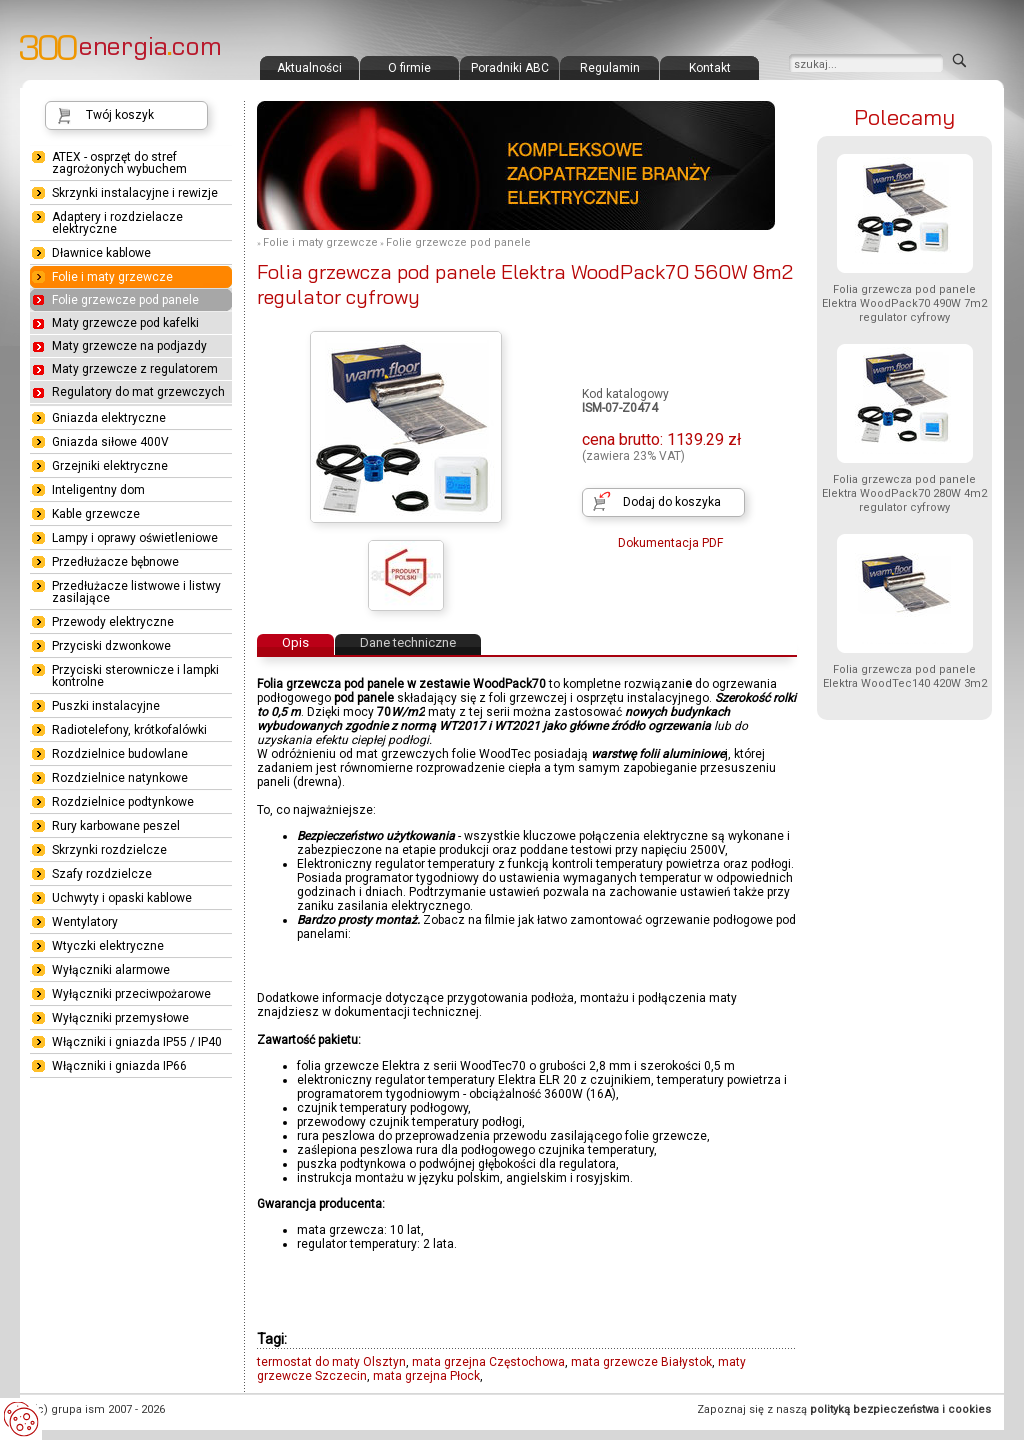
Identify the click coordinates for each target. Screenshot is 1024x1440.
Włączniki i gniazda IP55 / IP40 (137, 1042)
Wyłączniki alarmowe (111, 970)
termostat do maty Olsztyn (331, 1362)
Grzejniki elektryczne (110, 466)
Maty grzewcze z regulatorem (135, 369)
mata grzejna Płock (426, 1376)
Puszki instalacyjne (106, 706)
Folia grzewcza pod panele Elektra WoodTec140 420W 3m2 (905, 676)
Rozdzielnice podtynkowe (123, 802)
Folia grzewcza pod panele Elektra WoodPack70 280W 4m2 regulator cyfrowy (904, 493)
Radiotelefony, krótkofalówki (129, 730)
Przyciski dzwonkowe (111, 646)
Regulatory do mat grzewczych (138, 392)
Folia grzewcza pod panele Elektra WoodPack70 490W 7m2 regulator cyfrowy (904, 303)
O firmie (409, 68)
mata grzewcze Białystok (641, 1362)
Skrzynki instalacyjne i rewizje (135, 193)
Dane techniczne (408, 642)
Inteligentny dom (98, 490)
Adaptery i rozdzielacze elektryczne (117, 223)
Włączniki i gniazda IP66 (119, 1066)
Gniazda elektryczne (109, 418)
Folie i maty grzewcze (320, 242)
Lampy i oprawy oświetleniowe (135, 538)
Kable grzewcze (96, 514)
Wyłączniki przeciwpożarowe (131, 994)
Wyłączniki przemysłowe (120, 1018)
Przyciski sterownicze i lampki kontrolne (135, 676)
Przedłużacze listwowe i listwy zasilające (136, 592)
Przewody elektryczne (113, 622)
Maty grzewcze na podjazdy (129, 346)
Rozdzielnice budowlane (120, 754)
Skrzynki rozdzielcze (109, 850)
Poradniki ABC (510, 68)
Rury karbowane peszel (116, 826)
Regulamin (610, 68)
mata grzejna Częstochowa (488, 1362)
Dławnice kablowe (101, 253)
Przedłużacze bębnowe (115, 562)
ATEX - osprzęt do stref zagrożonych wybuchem (119, 163)
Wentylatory (85, 922)
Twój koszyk (120, 115)
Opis (295, 642)
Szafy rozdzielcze (102, 874)
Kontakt (710, 68)
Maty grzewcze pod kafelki (125, 323)
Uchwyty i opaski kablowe (122, 898)
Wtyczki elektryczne (108, 946)
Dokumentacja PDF (670, 543)
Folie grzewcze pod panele (458, 242)
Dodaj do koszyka (672, 502)
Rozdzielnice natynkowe (120, 778)
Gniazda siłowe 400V (110, 442)
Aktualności (309, 68)
